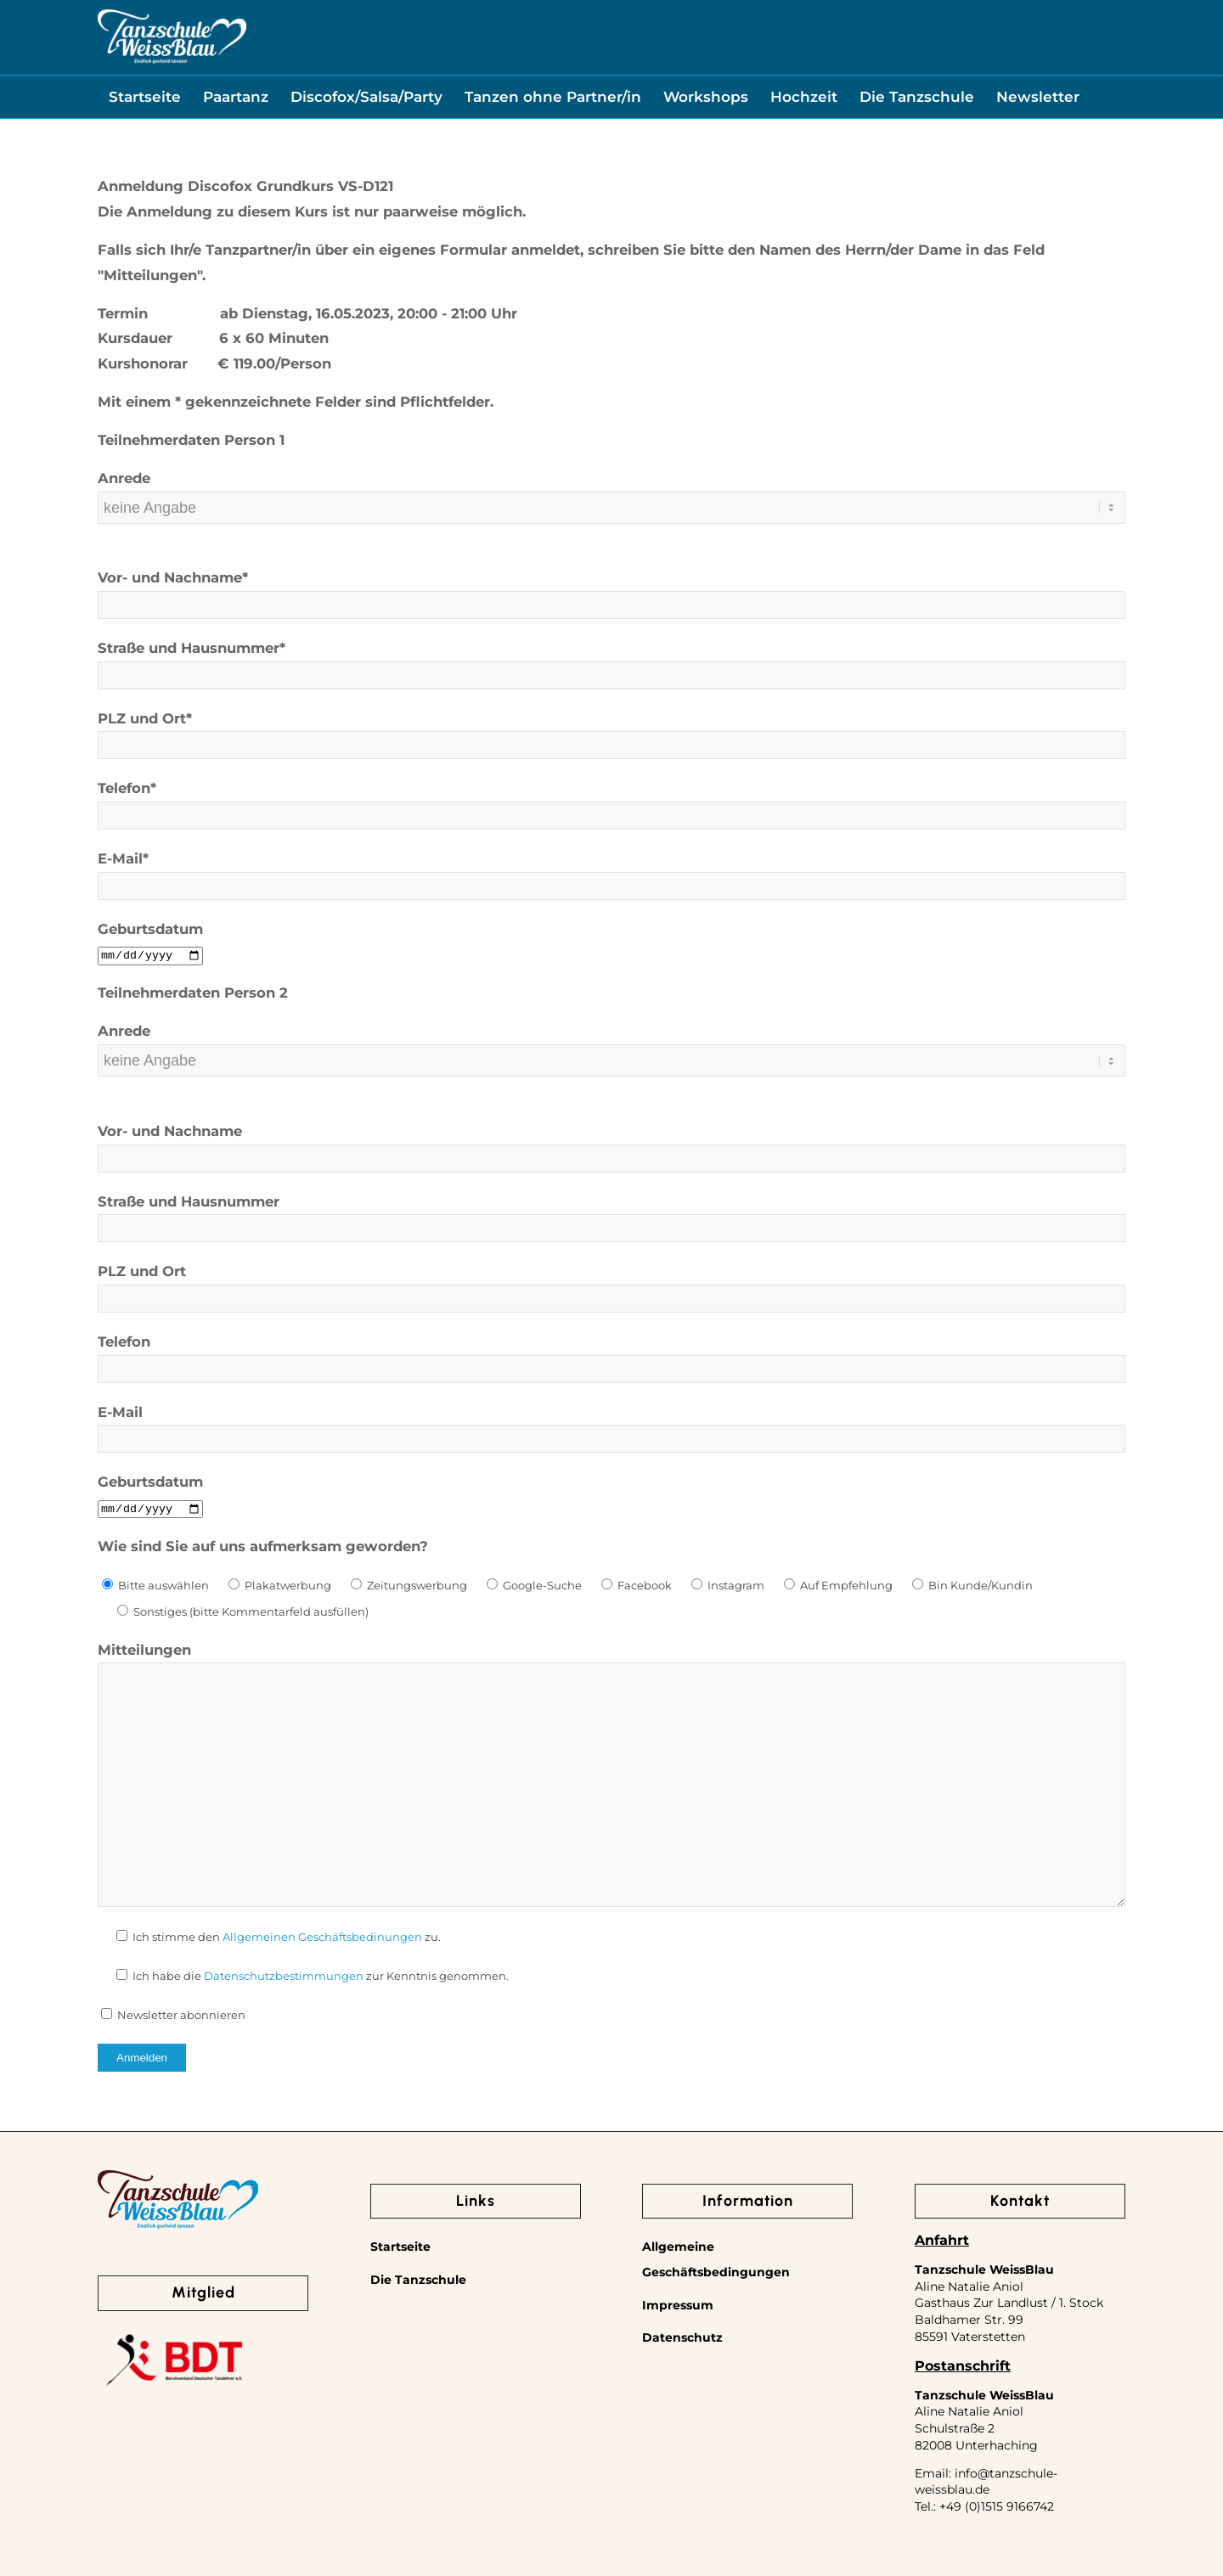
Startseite (400, 2246)
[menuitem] (145, 97)
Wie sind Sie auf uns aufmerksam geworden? (263, 1546)
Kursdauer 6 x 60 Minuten (213, 337)
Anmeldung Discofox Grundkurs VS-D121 (245, 185)
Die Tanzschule (418, 2279)
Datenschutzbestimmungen (284, 1976)
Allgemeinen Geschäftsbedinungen (322, 1936)
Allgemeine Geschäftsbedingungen (716, 2259)
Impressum (677, 2305)
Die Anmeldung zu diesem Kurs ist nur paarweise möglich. (312, 211)
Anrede (124, 478)
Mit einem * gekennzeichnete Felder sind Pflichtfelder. (295, 401)
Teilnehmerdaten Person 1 (191, 439)
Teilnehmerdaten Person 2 (193, 992)
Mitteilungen (144, 1649)
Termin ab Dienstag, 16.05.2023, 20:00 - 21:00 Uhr (307, 313)
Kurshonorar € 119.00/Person (214, 363)
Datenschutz (682, 2337)
